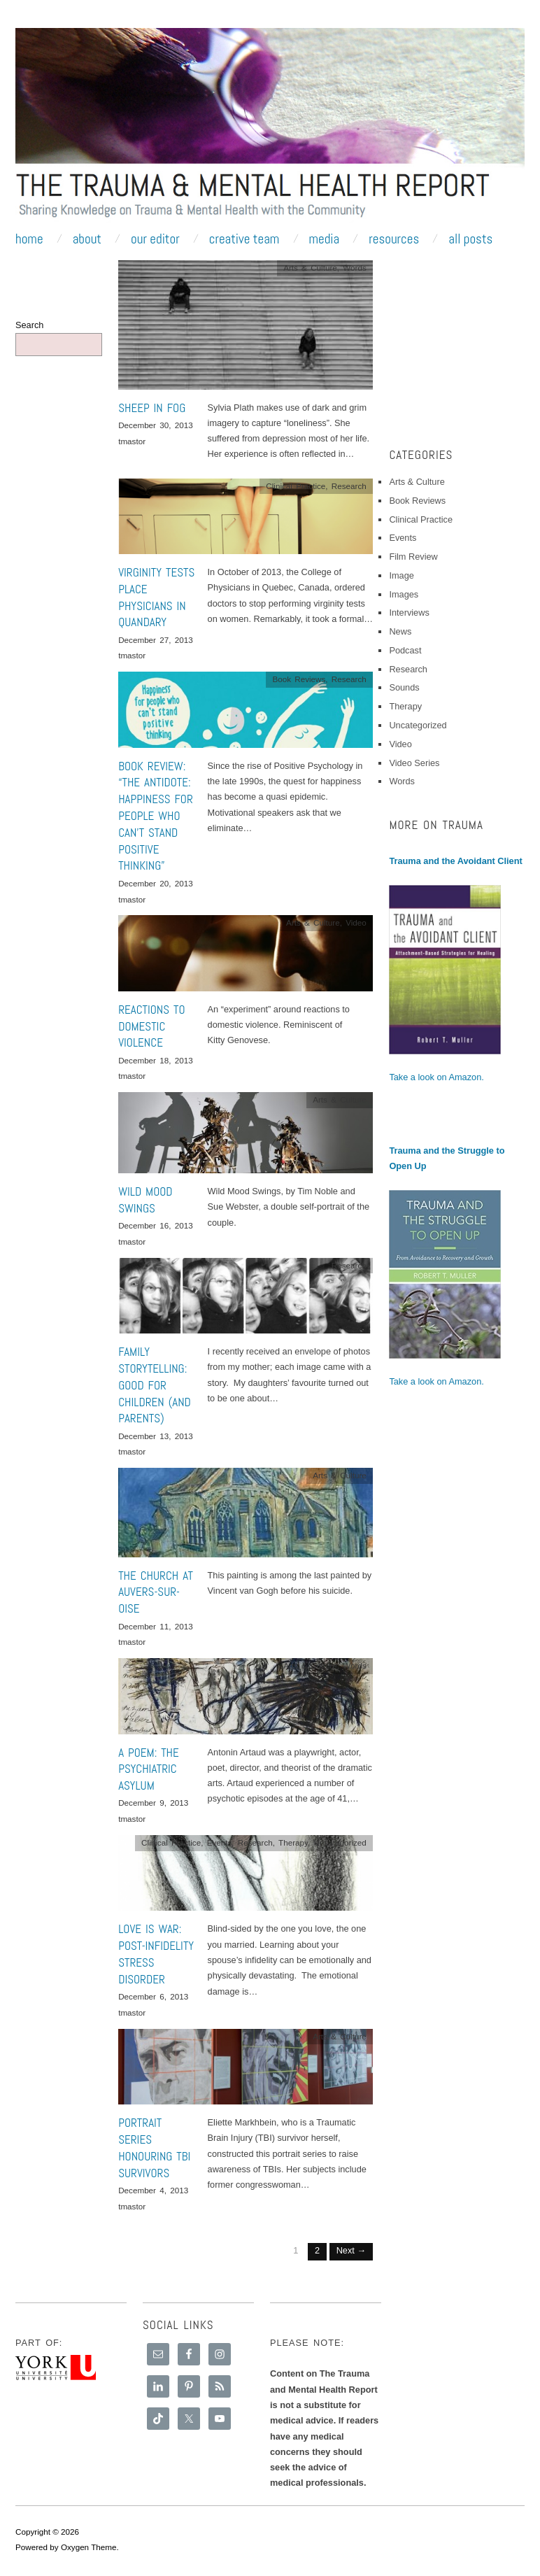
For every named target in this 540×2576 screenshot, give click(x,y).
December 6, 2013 (153, 1996)
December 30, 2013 (155, 425)
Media (323, 239)
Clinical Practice (295, 485)
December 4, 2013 (153, 2190)
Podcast (405, 650)
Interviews (409, 612)
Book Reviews (298, 679)
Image (401, 575)
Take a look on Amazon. (436, 1077)
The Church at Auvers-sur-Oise (155, 1592)
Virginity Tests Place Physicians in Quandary (156, 597)
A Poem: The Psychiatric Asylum (148, 1769)
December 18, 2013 (155, 1060)
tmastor (131, 441)
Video (356, 922)
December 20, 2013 (155, 883)
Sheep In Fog (151, 408)
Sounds (404, 687)
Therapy (293, 1842)
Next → (351, 2250)
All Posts (470, 239)
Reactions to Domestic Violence (151, 1026)
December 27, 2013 (155, 639)
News (400, 631)
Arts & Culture (310, 267)
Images (403, 594)
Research (349, 485)
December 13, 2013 (155, 1436)
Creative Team (244, 239)
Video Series (414, 763)
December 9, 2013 (153, 1802)
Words (355, 267)
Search (29, 325)
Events (219, 1842)
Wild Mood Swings (145, 1200)
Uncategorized (340, 1842)
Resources (394, 239)
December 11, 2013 (155, 1626)
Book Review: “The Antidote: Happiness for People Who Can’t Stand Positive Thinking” (155, 816)
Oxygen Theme (89, 2547)
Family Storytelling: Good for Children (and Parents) (154, 1385)
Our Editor (155, 239)
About (87, 239)
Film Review (413, 556)
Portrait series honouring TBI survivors (154, 2147)
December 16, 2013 (155, 1225)
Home (29, 239)
